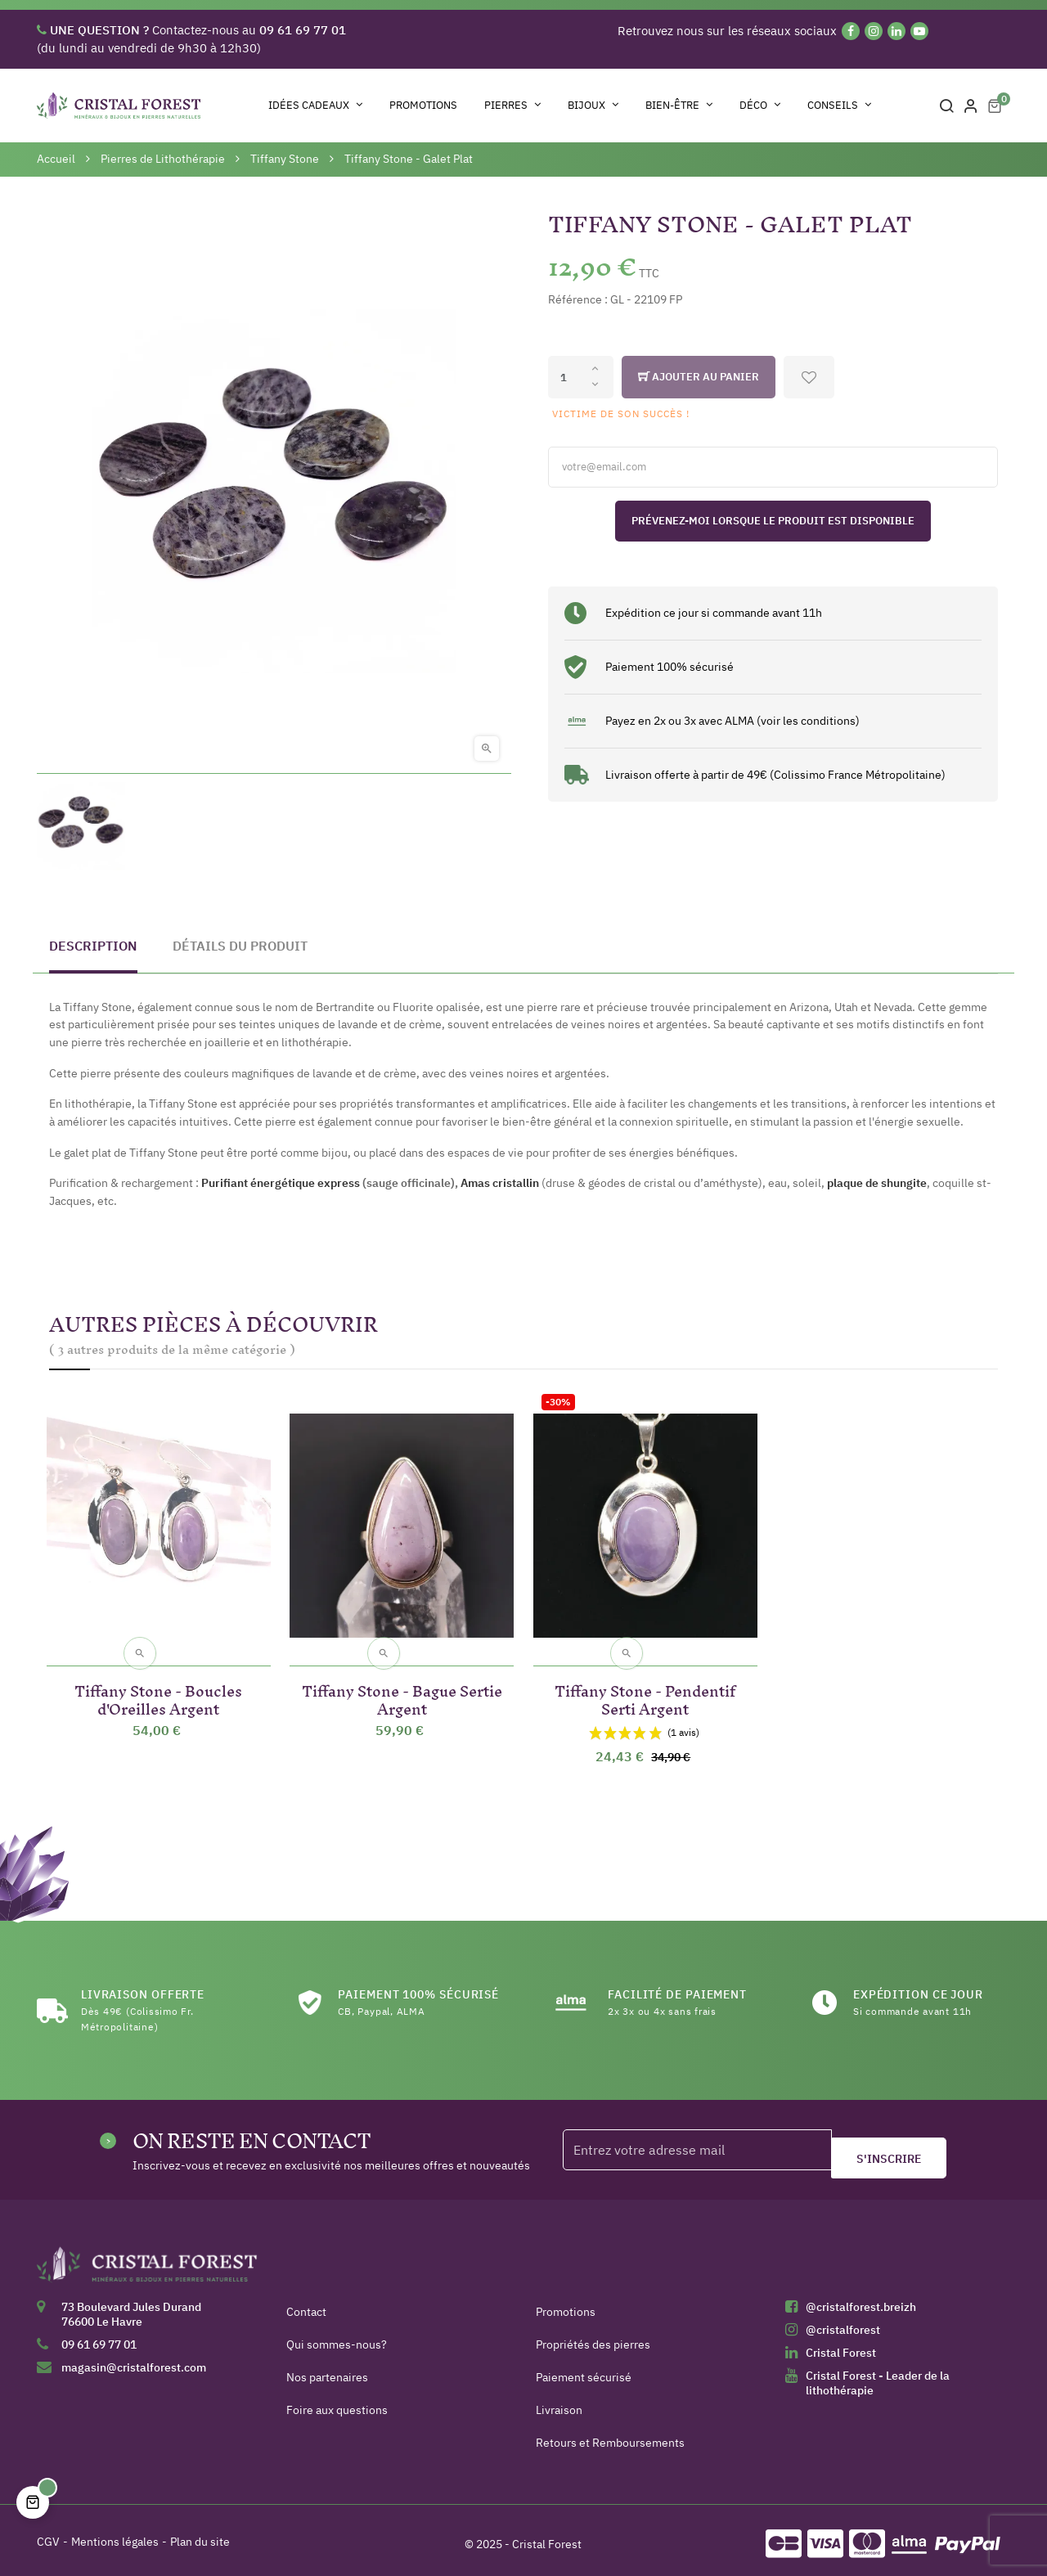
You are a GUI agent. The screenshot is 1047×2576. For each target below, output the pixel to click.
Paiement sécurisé (583, 2370)
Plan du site (200, 2535)
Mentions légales (115, 2535)
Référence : (578, 299)
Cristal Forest (841, 2346)
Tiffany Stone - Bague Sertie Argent (402, 1690)
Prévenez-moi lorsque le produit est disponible (772, 521)
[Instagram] (874, 31)
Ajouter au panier (698, 377)
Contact (306, 2305)
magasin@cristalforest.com (133, 2360)
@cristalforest (843, 2323)
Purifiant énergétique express (280, 1183)
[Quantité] (580, 377)
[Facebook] (851, 31)
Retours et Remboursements (610, 2436)
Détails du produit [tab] (240, 945)
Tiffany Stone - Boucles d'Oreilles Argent (158, 1690)
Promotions (565, 2305)
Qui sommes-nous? (336, 2338)
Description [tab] (93, 945)
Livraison (559, 2403)
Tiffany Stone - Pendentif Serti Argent (645, 1690)
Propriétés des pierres (593, 2338)
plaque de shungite (877, 1183)
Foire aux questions (337, 2403)
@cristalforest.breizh (861, 2300)
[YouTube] (919, 31)
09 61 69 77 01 (99, 2338)
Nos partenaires (327, 2370)
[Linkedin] (896, 31)
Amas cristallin (500, 1183)
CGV (48, 2535)
